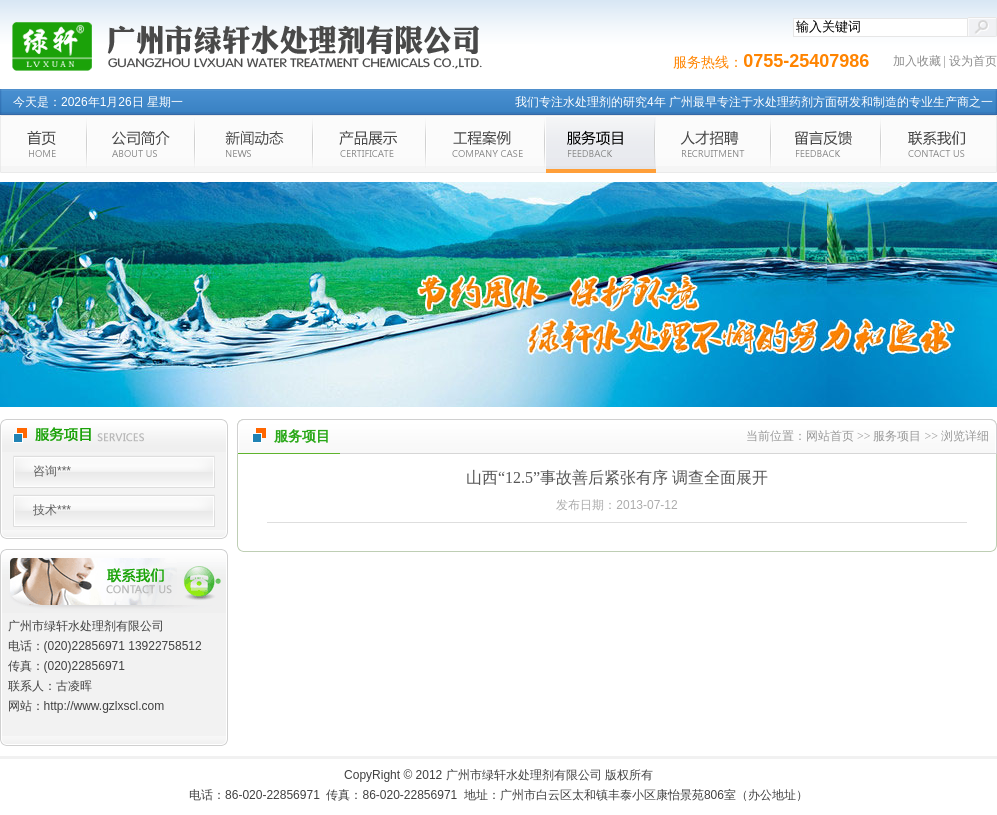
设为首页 (973, 61)
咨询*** (52, 471)
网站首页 (830, 436)
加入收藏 (917, 61)
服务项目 (897, 436)
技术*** (52, 510)
